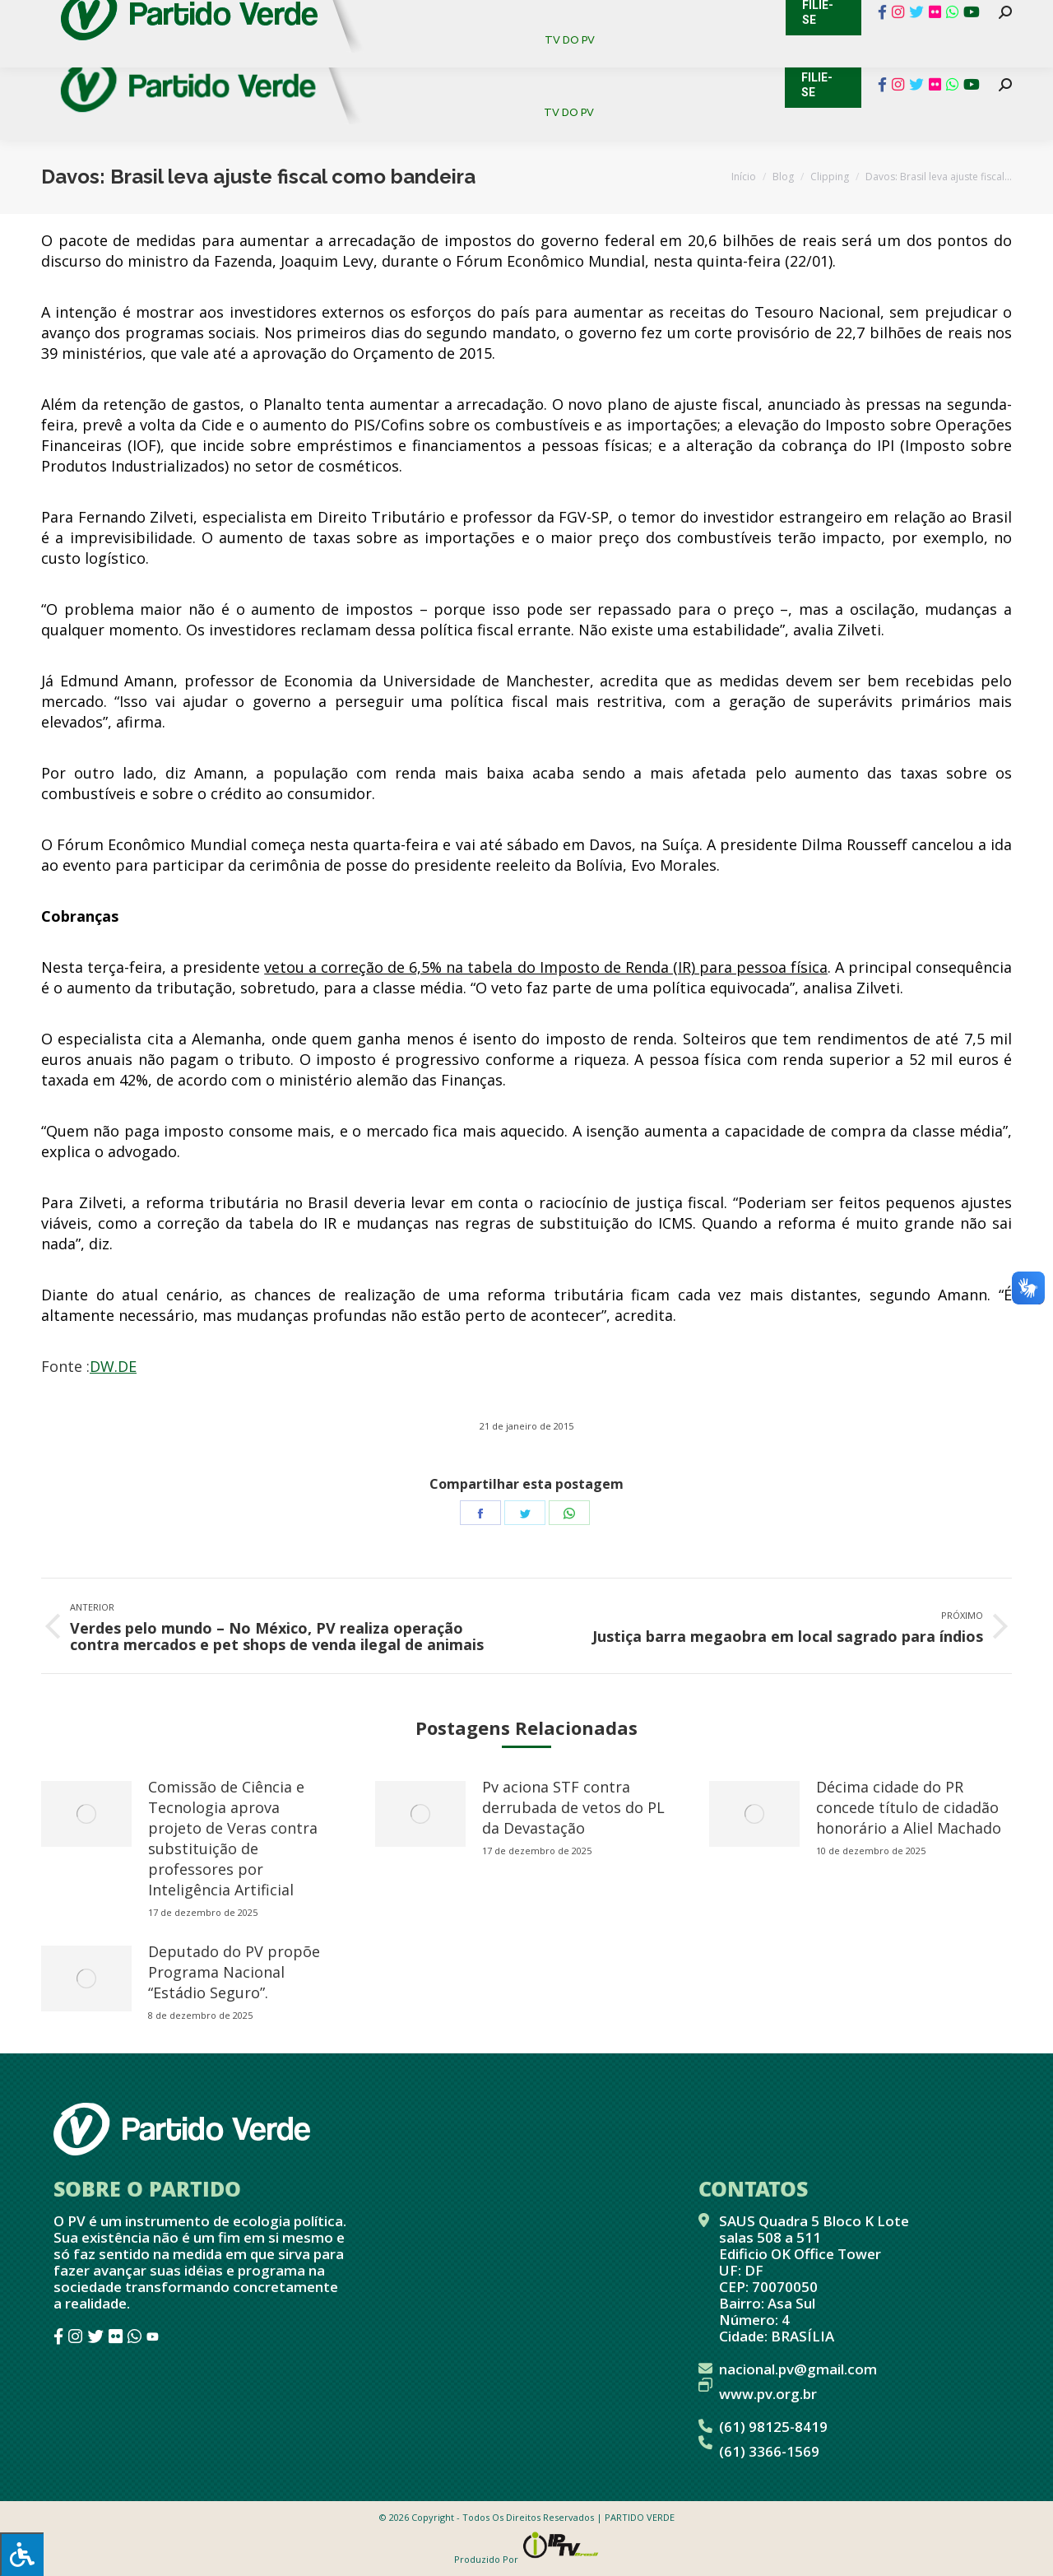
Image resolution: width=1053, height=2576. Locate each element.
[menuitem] (427, 57)
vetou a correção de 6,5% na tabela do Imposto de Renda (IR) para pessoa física (546, 967)
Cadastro (110, 16)
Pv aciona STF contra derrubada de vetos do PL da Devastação (573, 1807)
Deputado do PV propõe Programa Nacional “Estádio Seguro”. (234, 1971)
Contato (28, 16)
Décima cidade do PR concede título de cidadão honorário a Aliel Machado (908, 1807)
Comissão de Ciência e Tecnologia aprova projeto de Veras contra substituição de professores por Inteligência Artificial (233, 1838)
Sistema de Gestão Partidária (261, 16)
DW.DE (113, 1366)
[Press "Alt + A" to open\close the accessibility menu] (22, 2554)
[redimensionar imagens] (86, 1814)
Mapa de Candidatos (444, 16)
